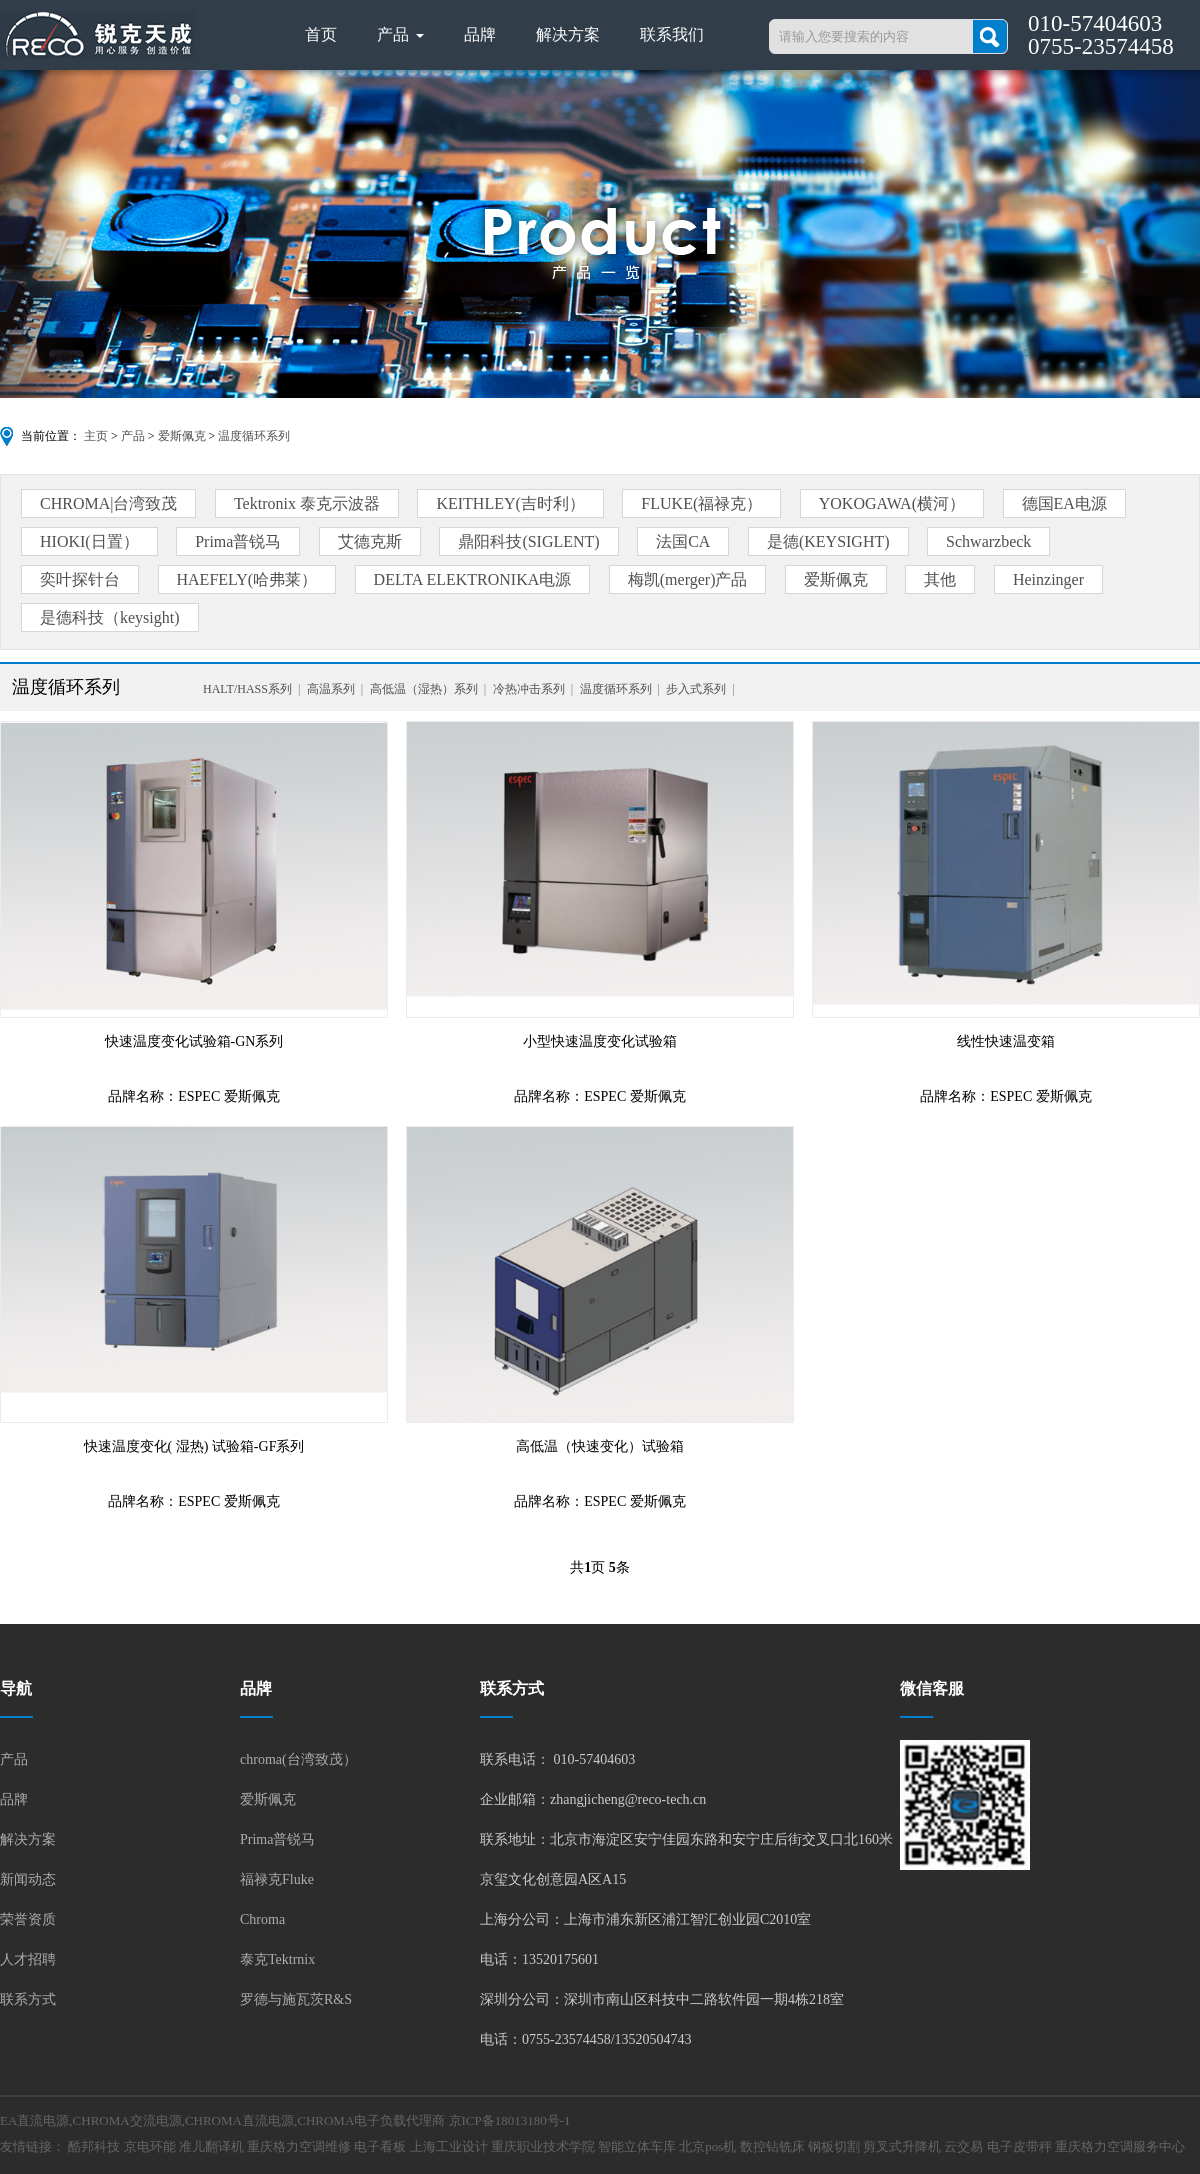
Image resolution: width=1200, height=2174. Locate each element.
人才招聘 (28, 1959)
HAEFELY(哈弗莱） (247, 579)
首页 (321, 34)
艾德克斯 (370, 541)
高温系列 (331, 689)
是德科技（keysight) (110, 617)
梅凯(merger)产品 (688, 579)
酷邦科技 (94, 2146)
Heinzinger (1048, 579)
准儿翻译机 (211, 2146)
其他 (940, 579)
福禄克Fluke (277, 1879)
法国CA (683, 541)
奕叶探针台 (80, 579)
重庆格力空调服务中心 (1120, 2146)
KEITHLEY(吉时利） (510, 503)
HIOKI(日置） (89, 541)
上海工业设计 (449, 2146)
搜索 (990, 36)
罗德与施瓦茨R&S (296, 1999)
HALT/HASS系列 (247, 689)
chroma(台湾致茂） (298, 1759)
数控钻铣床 (772, 2146)
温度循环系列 (254, 436)
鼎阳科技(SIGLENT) (528, 541)
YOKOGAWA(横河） (892, 503)
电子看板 (380, 2146)
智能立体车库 (637, 2146)
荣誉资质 (28, 1919)
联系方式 (28, 1999)
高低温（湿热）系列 (424, 689)
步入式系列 (696, 689)
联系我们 (672, 34)
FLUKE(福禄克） (701, 503)
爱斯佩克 (182, 436)
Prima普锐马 (238, 541)
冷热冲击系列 (529, 689)
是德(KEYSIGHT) (828, 541)
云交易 (963, 2146)
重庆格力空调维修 (299, 2146)
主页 (96, 436)
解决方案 (568, 34)
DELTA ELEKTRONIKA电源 (473, 579)
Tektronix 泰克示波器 (307, 503)
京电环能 (150, 2146)
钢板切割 (834, 2146)
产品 (400, 34)
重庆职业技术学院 (543, 2146)
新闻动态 (28, 1879)
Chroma (262, 1919)
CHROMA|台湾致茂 (108, 503)
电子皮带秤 (1019, 2146)
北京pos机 (707, 2146)
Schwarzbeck (988, 541)
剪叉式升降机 (902, 2146)
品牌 (480, 34)
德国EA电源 (1064, 503)
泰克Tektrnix (277, 1959)
